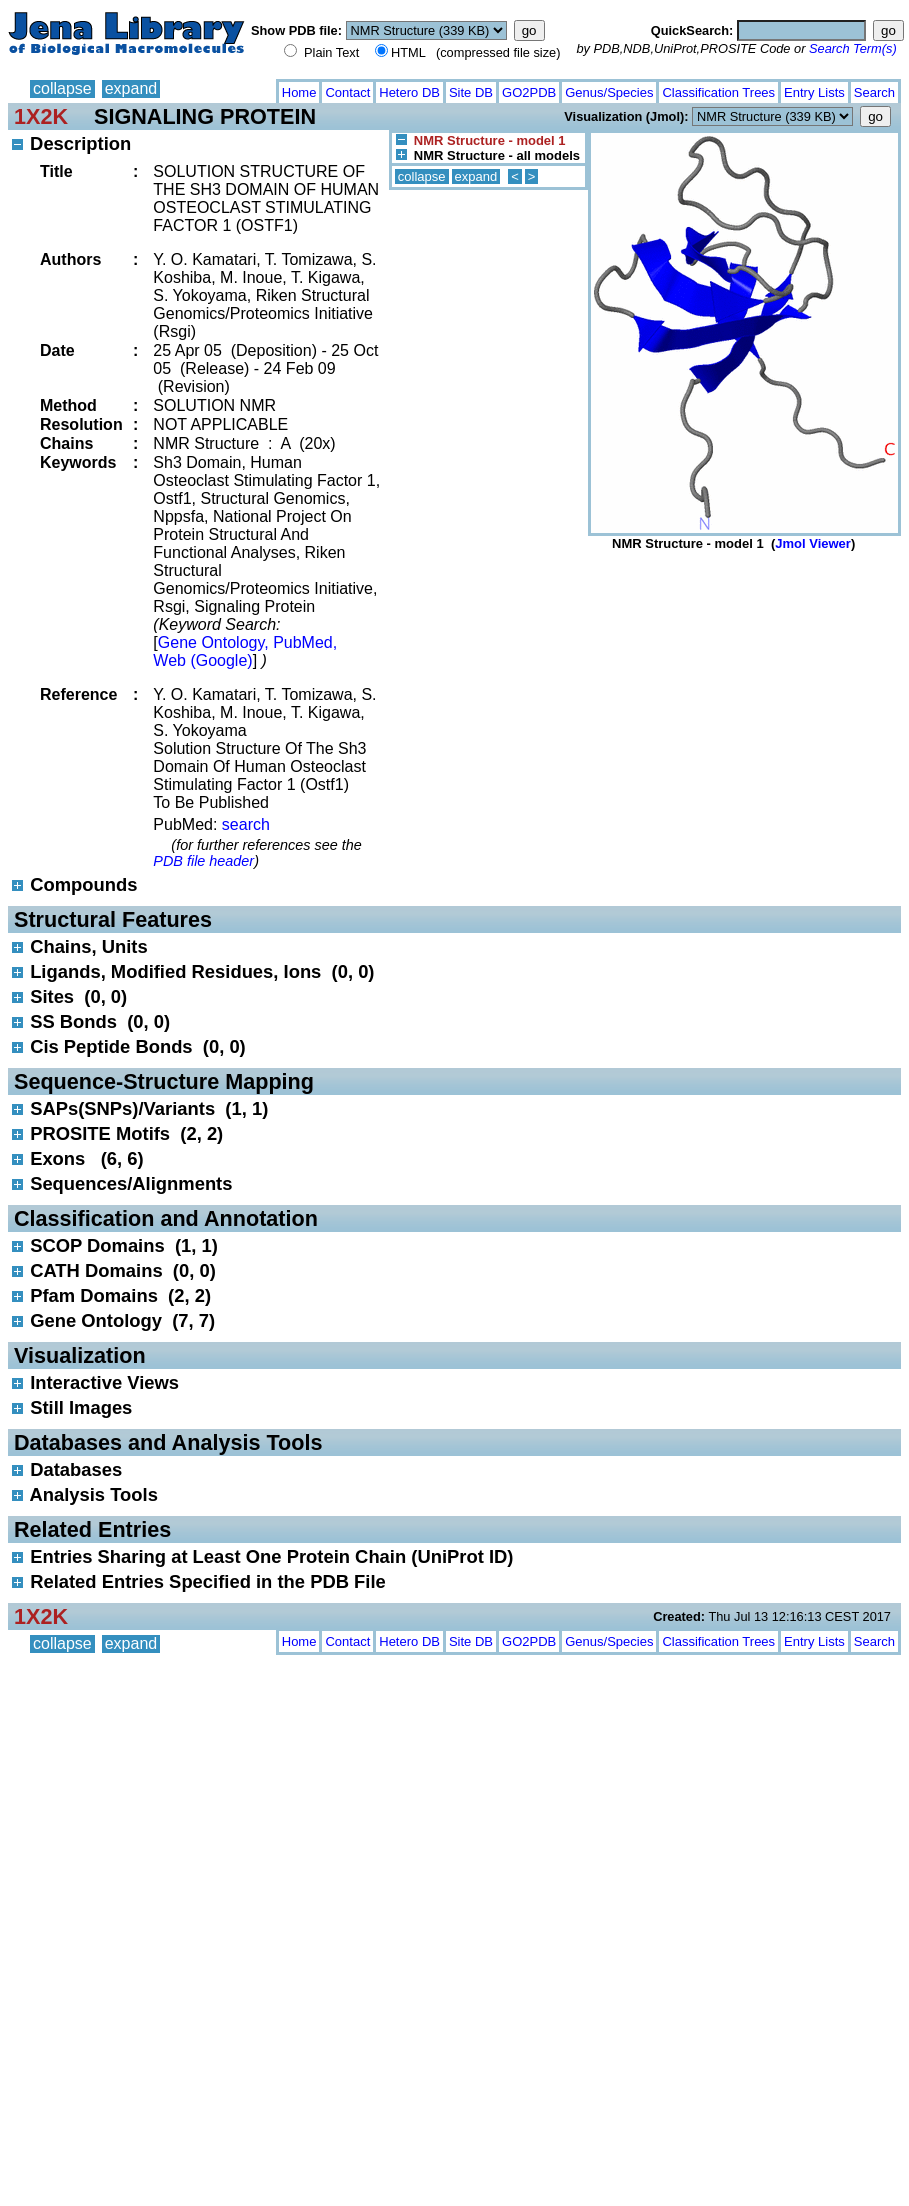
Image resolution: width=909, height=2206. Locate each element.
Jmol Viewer (813, 543)
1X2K (41, 116)
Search (874, 92)
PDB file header (203, 861)
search (246, 824)
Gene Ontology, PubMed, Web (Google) (245, 651)
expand (131, 88)
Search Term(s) (853, 48)
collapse (62, 88)
